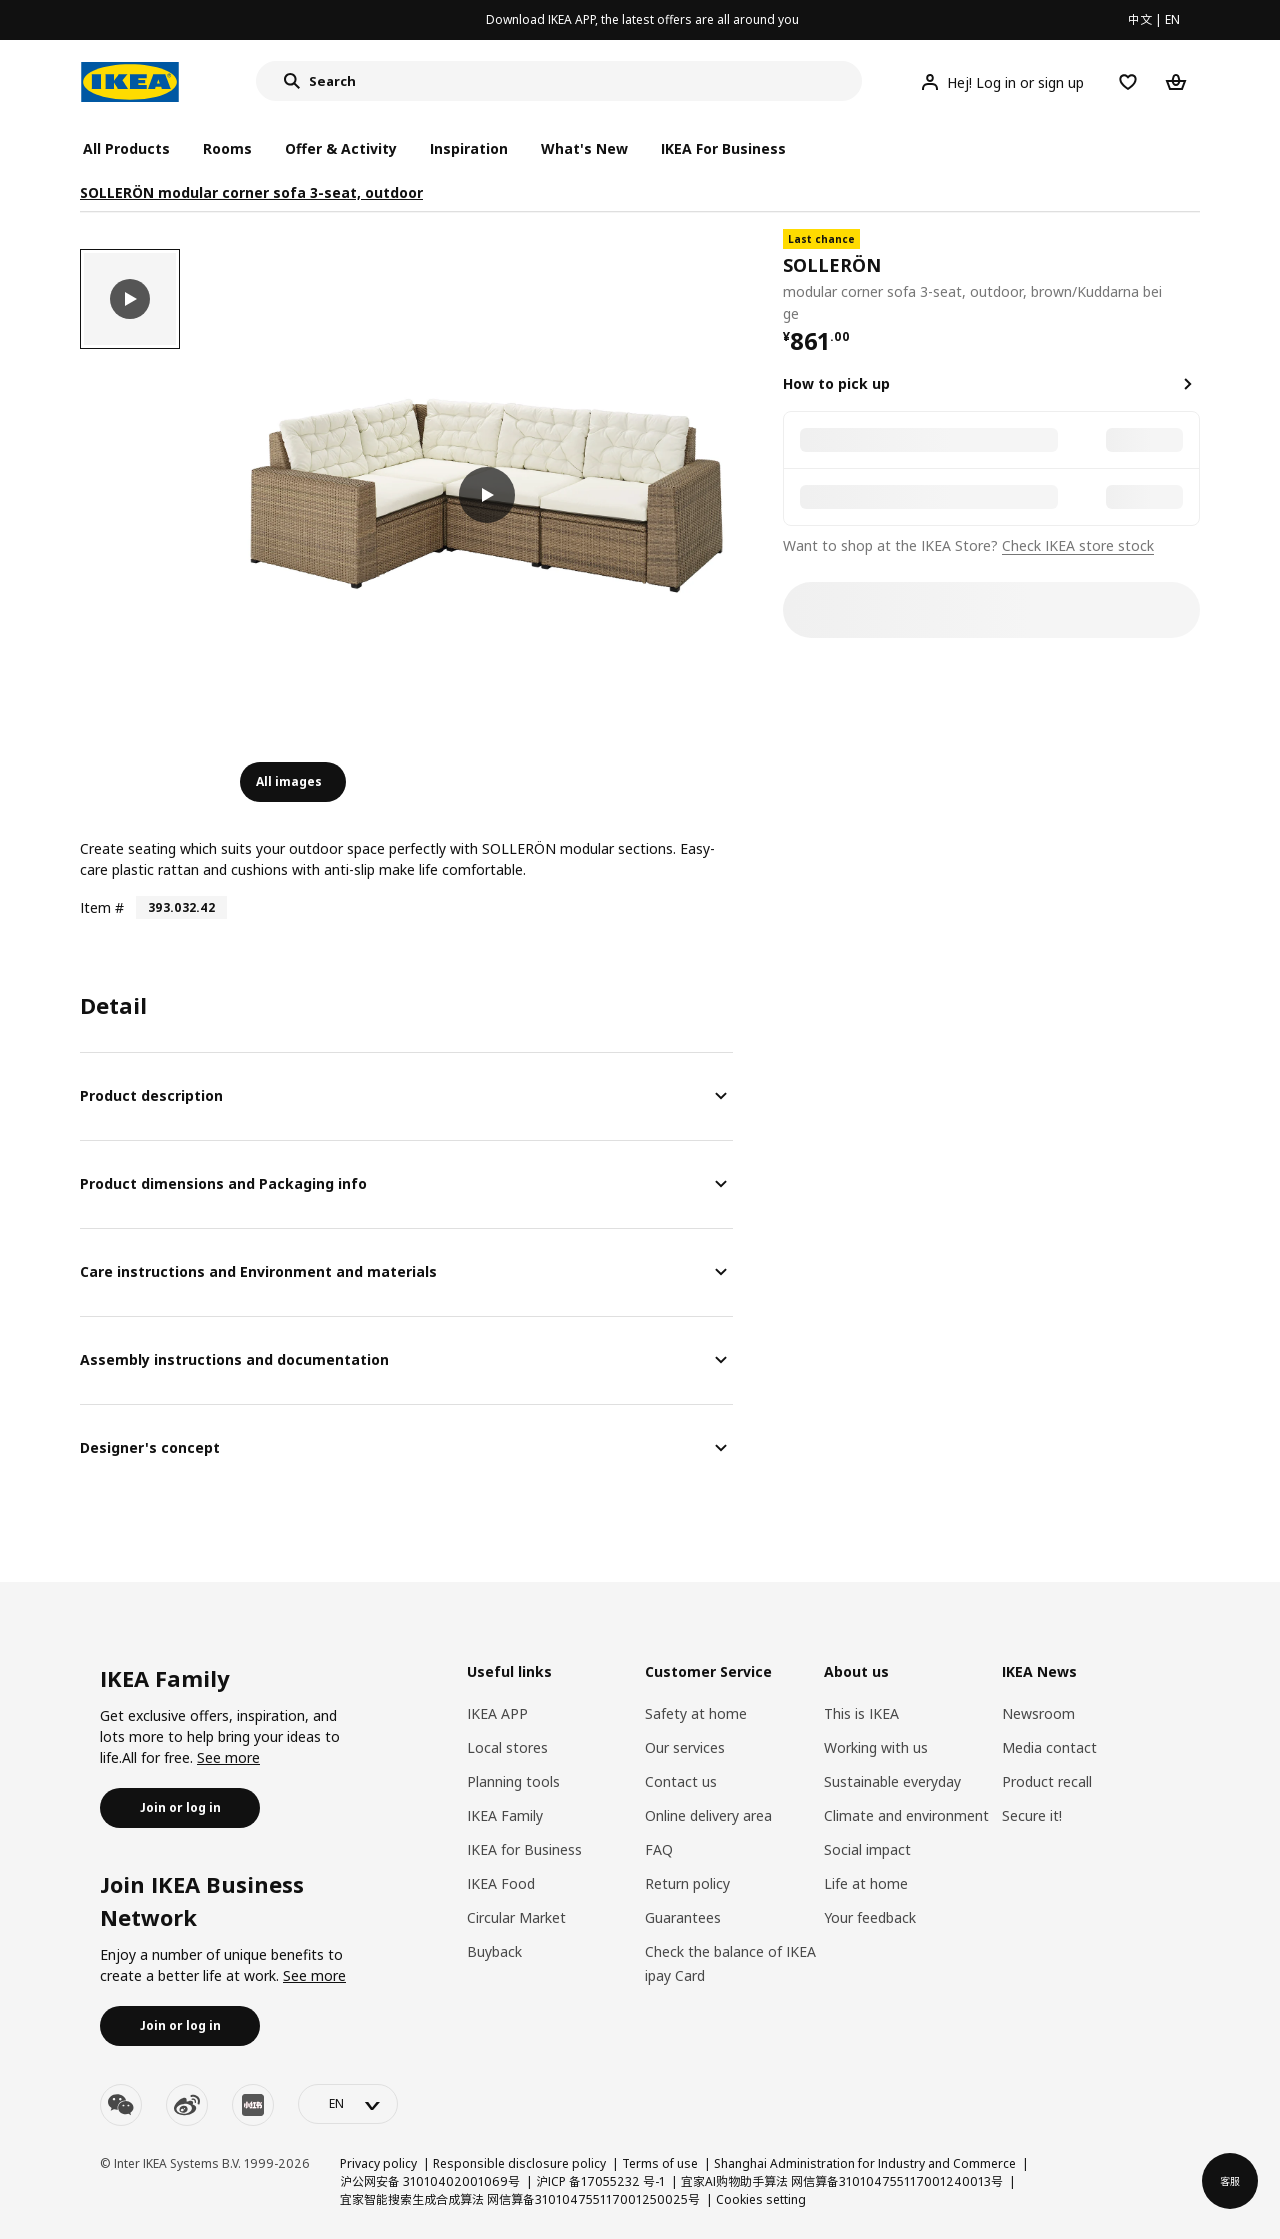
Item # (102, 907)
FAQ (659, 1849)
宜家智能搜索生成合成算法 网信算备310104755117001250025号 (520, 2199)
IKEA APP (497, 1713)
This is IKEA (861, 1713)
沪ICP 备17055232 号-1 (600, 2181)
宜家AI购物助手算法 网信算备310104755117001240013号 (842, 2181)
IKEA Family (505, 1815)
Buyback (494, 1951)
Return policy (687, 1883)
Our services (685, 1747)
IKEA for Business (524, 1849)
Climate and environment (906, 1815)
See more (228, 1757)
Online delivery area (708, 1815)
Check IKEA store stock (1078, 545)
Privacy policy (378, 2163)
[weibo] (187, 2105)
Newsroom (1038, 1713)
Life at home (866, 1883)
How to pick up (836, 383)
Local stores (507, 1747)
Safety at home (696, 1713)
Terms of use (660, 2163)
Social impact (867, 1849)
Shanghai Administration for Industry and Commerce (865, 2163)
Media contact (1049, 1747)
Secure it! (1032, 1815)
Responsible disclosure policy (519, 2163)
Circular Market (516, 1917)
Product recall (1047, 1781)
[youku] (253, 2105)
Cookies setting (761, 2199)
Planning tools (513, 1781)
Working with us (876, 1747)
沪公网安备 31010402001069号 (430, 2181)
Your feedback (870, 1917)
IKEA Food (501, 1883)
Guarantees (683, 1917)
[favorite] (1192, 277)
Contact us (681, 1781)
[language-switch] (348, 2104)
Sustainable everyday (892, 1781)
